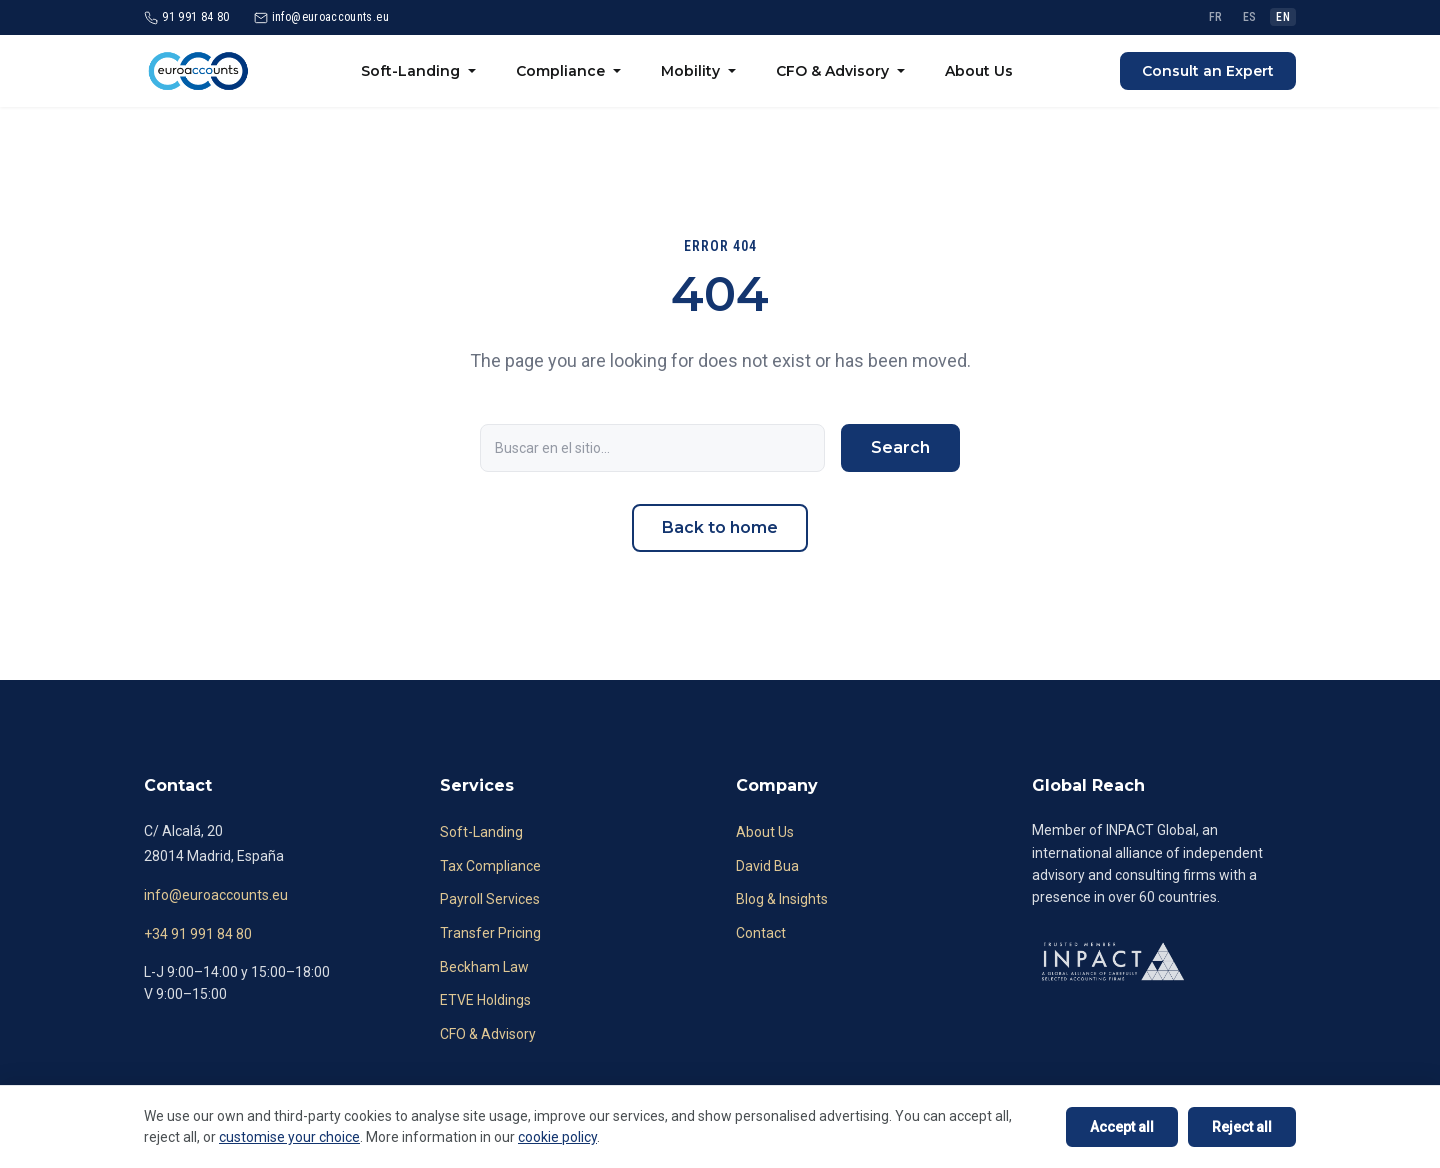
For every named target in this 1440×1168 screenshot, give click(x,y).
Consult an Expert (1208, 71)
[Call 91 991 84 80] (187, 17)
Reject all (1242, 1127)
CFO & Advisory (832, 71)
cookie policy (557, 1137)
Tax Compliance (490, 866)
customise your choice (289, 1137)
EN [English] (1283, 17)
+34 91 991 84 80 (198, 934)
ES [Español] (1250, 17)
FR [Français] (1216, 17)
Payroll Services (490, 899)
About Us (979, 71)
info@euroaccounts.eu (216, 895)
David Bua (767, 866)
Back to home (720, 527)
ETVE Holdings (485, 1000)
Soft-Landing (410, 71)
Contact (761, 933)
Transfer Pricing (490, 933)
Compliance (560, 71)
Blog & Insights (782, 899)
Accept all (1122, 1127)
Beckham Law (484, 967)
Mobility (690, 71)
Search (900, 447)
